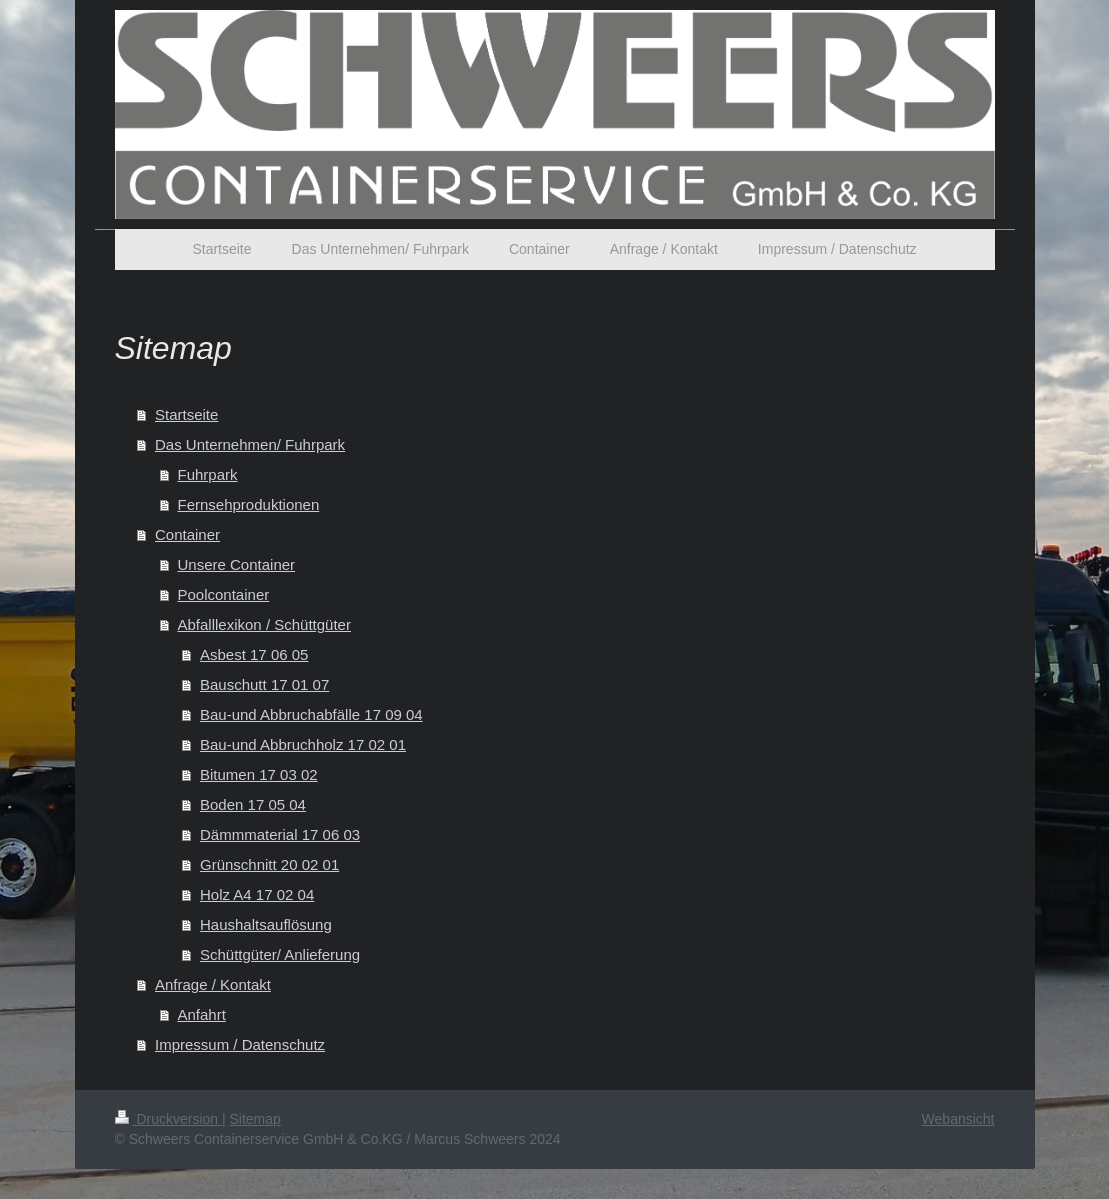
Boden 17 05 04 (253, 804)
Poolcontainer (224, 594)
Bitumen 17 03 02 (259, 774)
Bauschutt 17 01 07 (264, 684)
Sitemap (255, 1119)
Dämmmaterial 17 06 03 (280, 834)
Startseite (186, 414)
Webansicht (958, 1119)
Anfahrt (202, 1014)
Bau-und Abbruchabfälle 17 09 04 (311, 714)
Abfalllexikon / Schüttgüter (264, 624)
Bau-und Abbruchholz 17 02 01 (303, 744)
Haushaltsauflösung (266, 924)
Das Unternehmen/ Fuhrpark (250, 444)
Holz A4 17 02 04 (257, 894)
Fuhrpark (208, 474)
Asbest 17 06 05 (254, 654)
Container (187, 534)
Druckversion (168, 1119)
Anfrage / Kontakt (213, 984)
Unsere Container (237, 564)
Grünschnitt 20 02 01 (269, 864)
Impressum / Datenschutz (240, 1044)
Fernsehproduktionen (249, 504)
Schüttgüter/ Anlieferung (280, 954)
